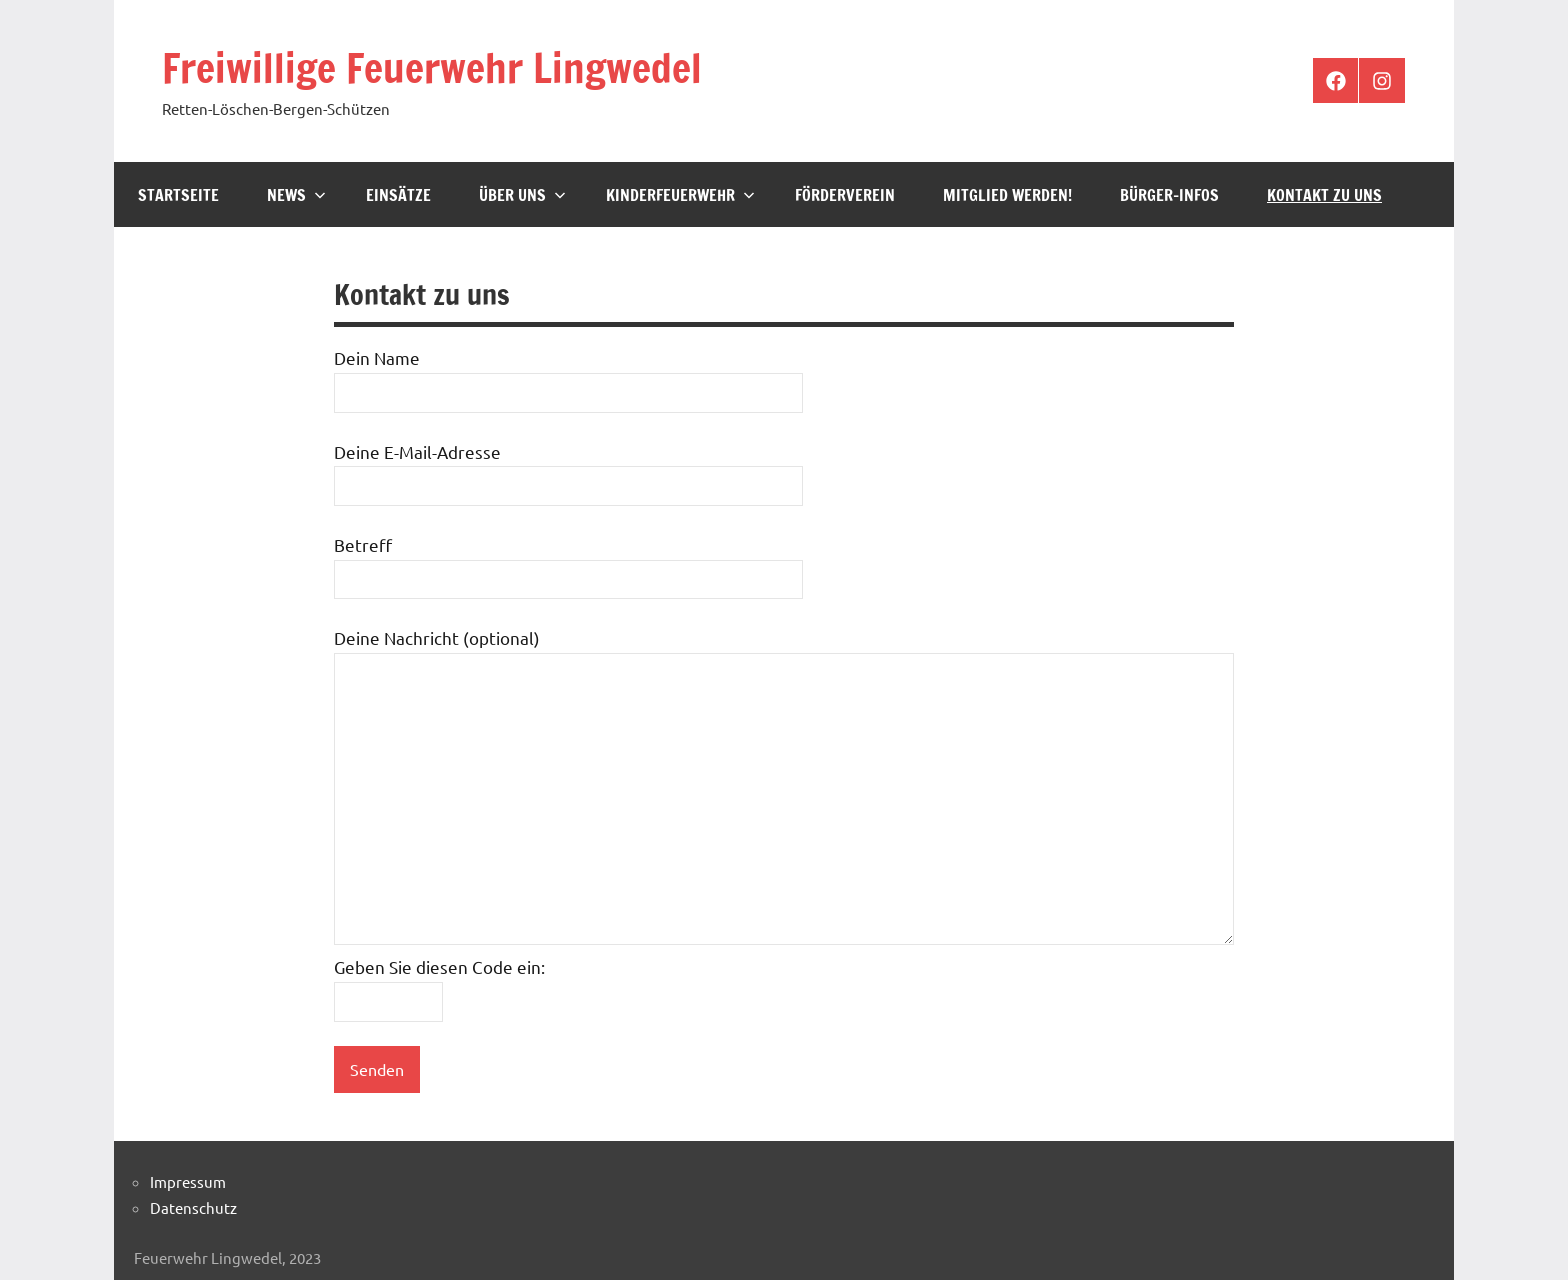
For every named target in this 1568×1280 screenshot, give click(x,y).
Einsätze (398, 195)
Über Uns (522, 195)
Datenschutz (193, 1207)
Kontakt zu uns (1324, 195)
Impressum (188, 1181)
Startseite (178, 195)
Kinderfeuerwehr (680, 195)
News (296, 195)
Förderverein (845, 195)
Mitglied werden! (1007, 195)
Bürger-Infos (1169, 195)
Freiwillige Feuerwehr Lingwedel (432, 67)
